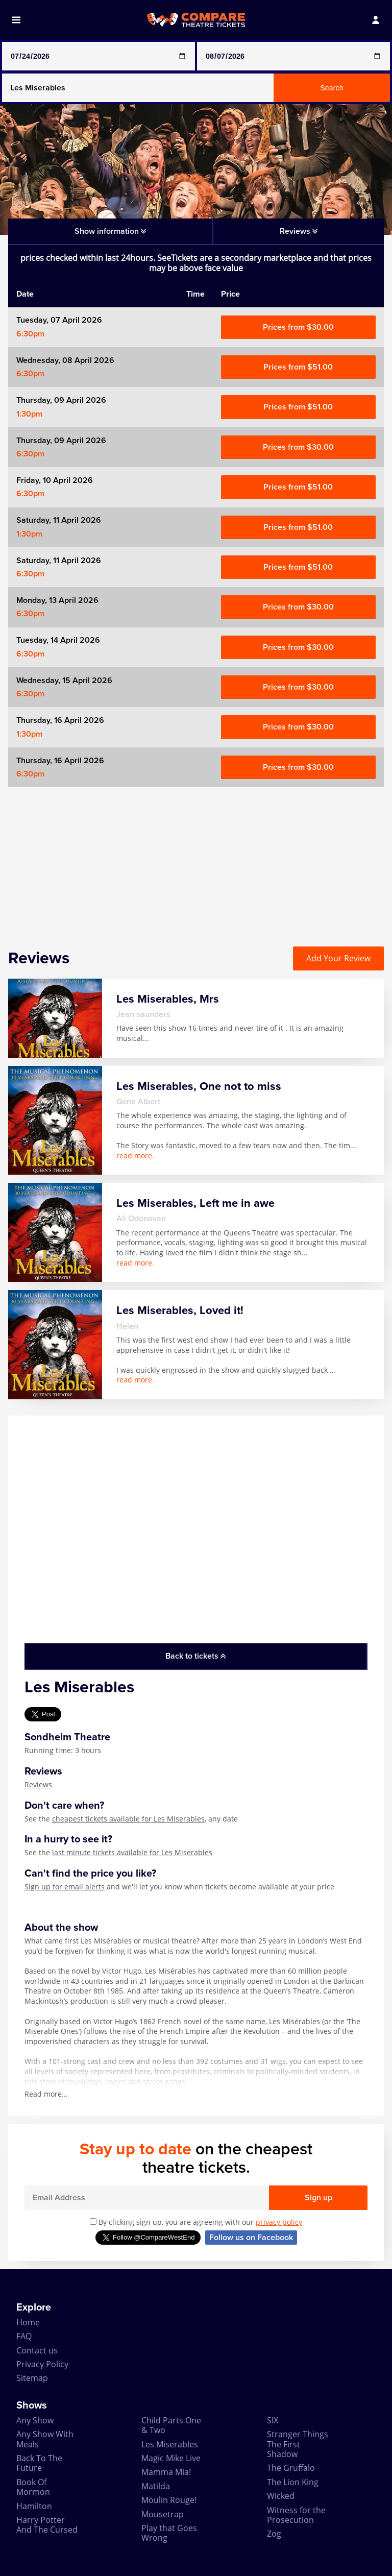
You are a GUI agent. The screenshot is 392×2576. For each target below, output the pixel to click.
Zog (274, 2533)
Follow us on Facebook (251, 2237)
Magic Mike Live (171, 2458)
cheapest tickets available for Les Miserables (128, 1819)
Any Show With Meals (45, 2438)
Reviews (38, 1784)
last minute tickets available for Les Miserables (132, 1852)
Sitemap (32, 2378)
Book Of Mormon (33, 2486)
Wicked (281, 2495)
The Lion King (292, 2482)
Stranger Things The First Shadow (297, 2444)
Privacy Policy (42, 2364)
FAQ (24, 2336)
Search (332, 88)
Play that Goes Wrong (169, 2532)
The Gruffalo (291, 2467)
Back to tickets (195, 1656)
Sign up (318, 2198)
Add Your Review (338, 958)
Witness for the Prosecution (296, 2515)
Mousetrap (162, 2514)
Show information (110, 231)
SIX (272, 2420)
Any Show (35, 2420)
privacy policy (279, 2222)
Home (28, 2322)
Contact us (37, 2350)
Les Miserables (169, 2444)
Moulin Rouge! (169, 2500)
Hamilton (34, 2506)
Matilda (155, 2486)
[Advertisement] (196, 858)
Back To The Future (39, 2462)
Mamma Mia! (166, 2471)
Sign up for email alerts (64, 1886)
